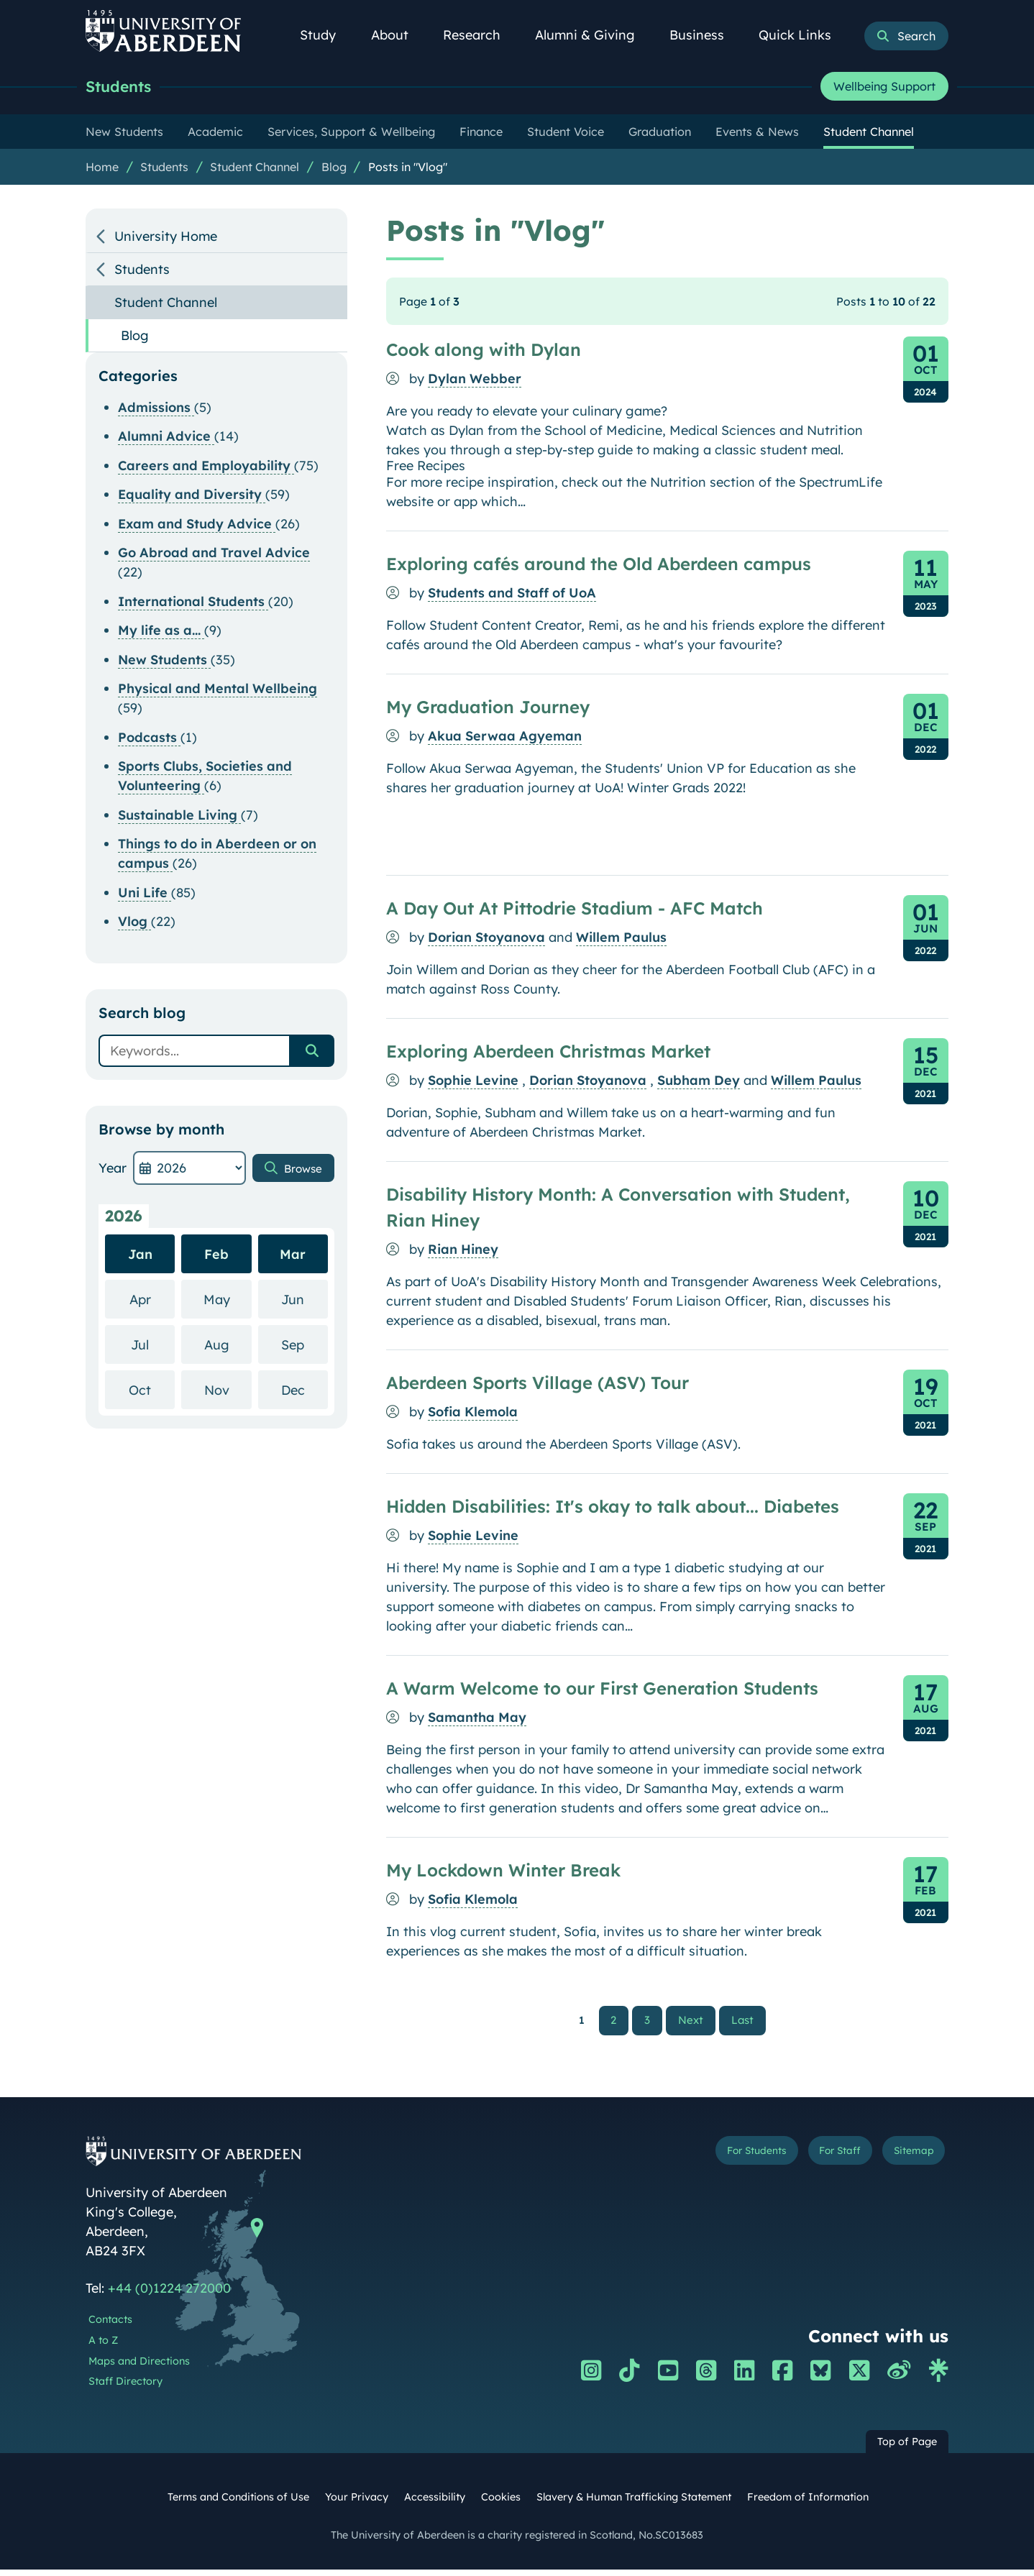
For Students (706, 2160)
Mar (293, 1258)
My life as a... (161, 633)
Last (746, 2024)
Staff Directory (125, 2387)
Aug (228, 1348)
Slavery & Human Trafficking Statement (633, 2503)
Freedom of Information (808, 2503)
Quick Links (803, 35)
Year (113, 1171)
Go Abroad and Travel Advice (214, 556)
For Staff (813, 2160)
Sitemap (904, 2160)
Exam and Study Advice (196, 527)
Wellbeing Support (884, 88)
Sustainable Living (179, 818)
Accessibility (434, 2503)
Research (479, 35)
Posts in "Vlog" (407, 170)
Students (126, 88)
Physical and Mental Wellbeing (217, 692)
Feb (216, 1258)
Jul (153, 1348)
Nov (228, 1393)
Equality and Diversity (191, 498)
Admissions (156, 411)
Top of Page (907, 2448)
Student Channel (254, 170)
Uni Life (144, 896)
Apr (152, 1302)
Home (102, 170)
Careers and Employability (206, 469)
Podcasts (149, 741)
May (227, 1302)
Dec (304, 1393)
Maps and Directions (139, 2366)
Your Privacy (356, 2503)
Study (326, 35)
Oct (152, 1393)
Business (704, 35)
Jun (304, 1302)
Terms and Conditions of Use (238, 2503)
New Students (164, 663)
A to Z (103, 2345)
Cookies (501, 2503)
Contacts (110, 2325)
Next (697, 2024)
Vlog (134, 925)
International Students (193, 605)
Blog (334, 170)
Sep (304, 1348)
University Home (165, 240)
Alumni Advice (166, 439)
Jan (140, 1258)
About (397, 35)
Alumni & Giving (593, 35)
